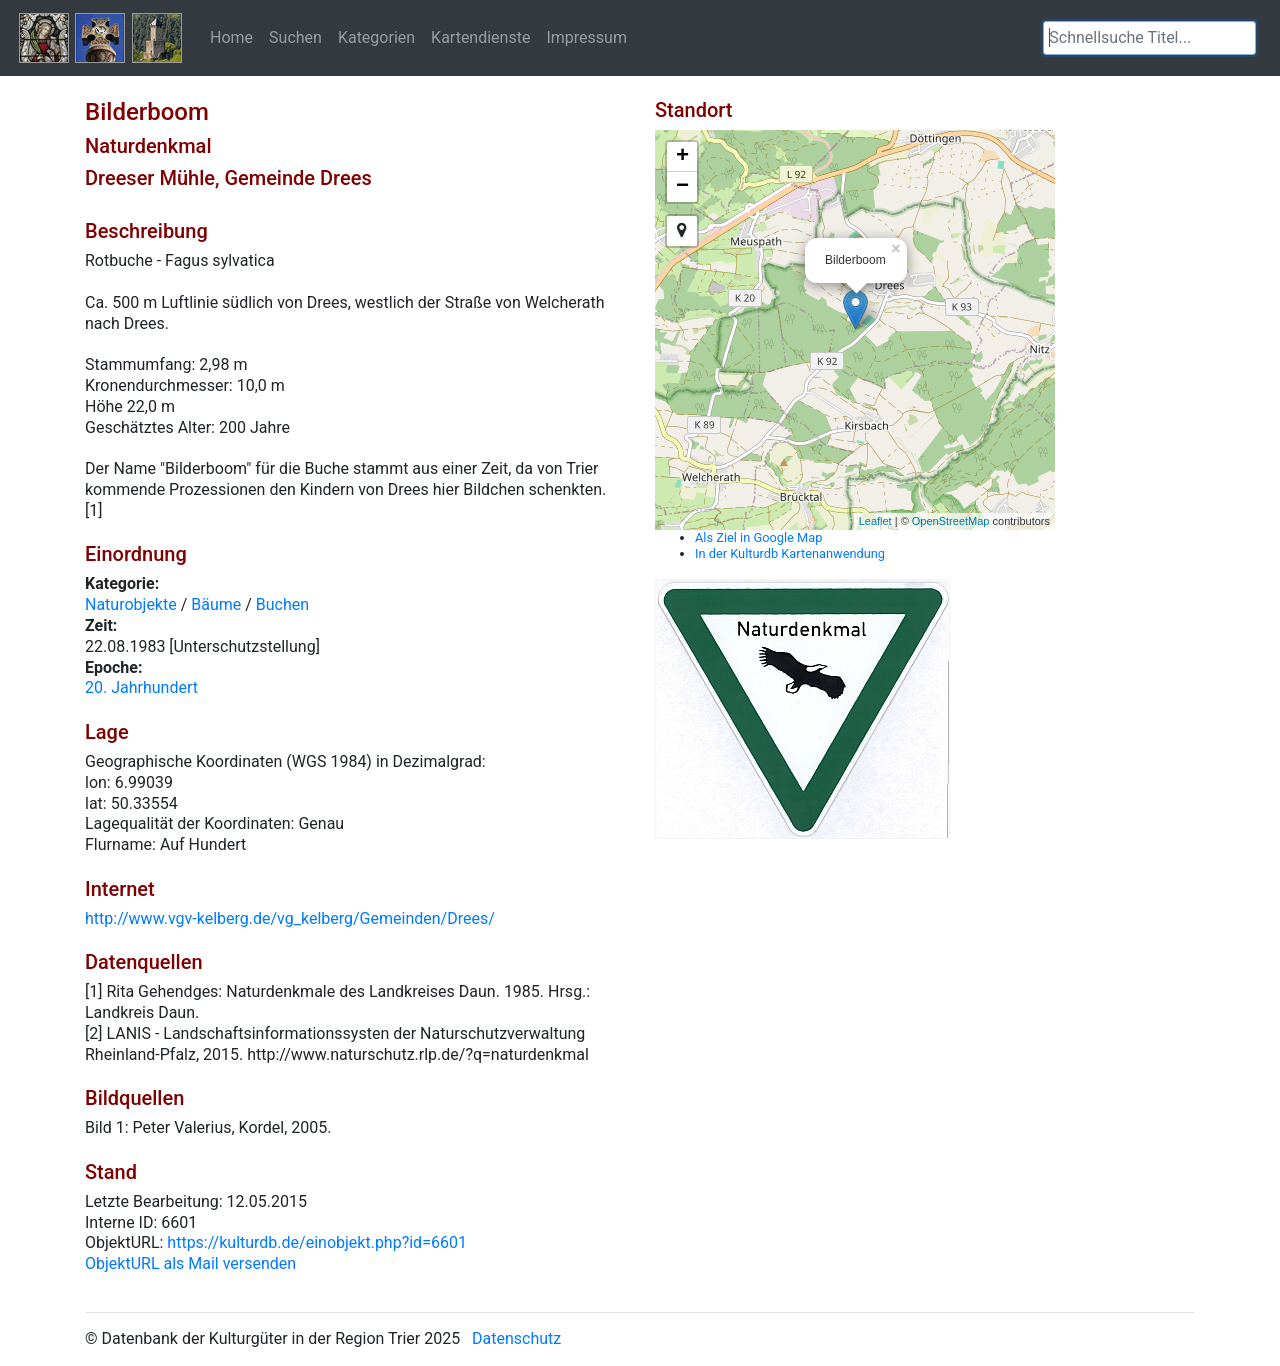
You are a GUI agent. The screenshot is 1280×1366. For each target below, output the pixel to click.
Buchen (282, 604)
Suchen (295, 37)
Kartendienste (480, 37)
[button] (1241, 38)
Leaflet (875, 521)
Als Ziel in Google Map (758, 537)
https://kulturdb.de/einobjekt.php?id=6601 (317, 1242)
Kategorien (376, 37)
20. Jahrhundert (141, 687)
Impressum (586, 37)
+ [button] (682, 157)
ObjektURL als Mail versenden (190, 1263)
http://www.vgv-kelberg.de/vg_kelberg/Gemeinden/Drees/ (290, 918)
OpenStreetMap (951, 521)
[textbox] (1149, 38)
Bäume (216, 604)
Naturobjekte (131, 604)
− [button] (682, 187)
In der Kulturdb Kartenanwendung (790, 553)
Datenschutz (516, 1338)
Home (231, 37)
